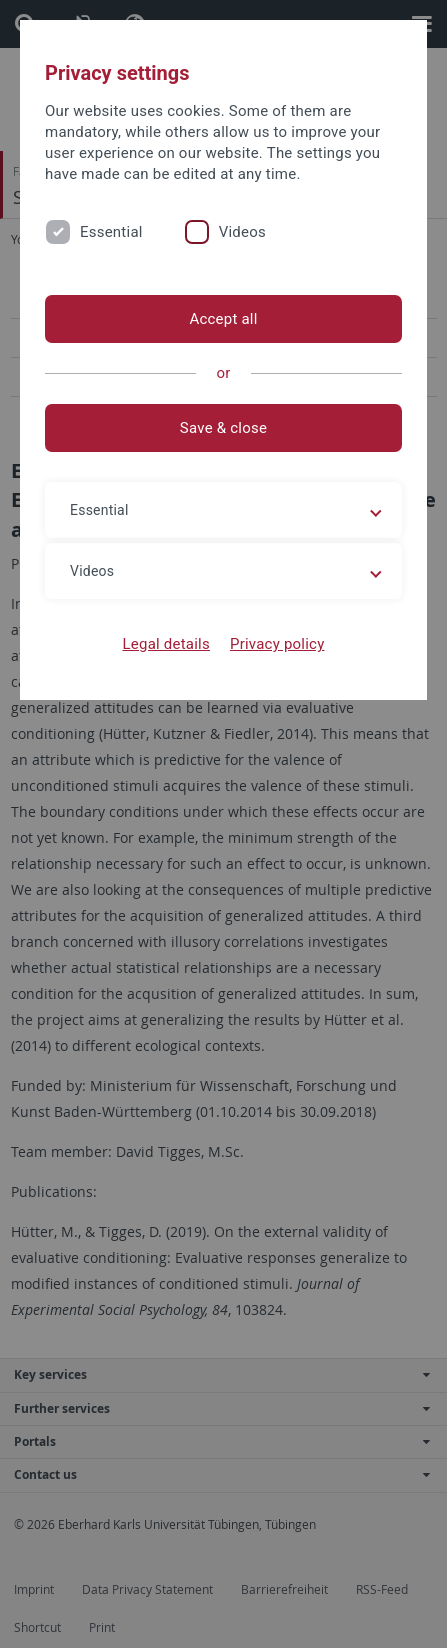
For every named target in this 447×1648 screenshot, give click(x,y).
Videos (242, 232)
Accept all (223, 319)
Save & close (223, 428)
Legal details (166, 644)
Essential (111, 232)
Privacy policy (277, 644)
